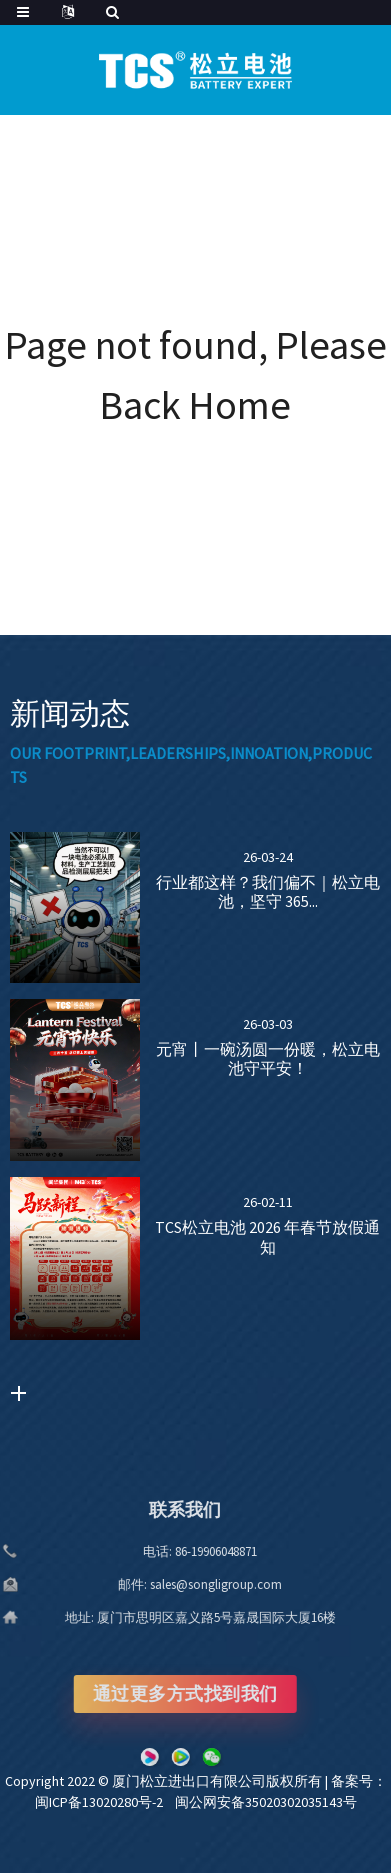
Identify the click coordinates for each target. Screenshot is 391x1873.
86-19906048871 (180, 1551)
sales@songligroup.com (180, 1584)
